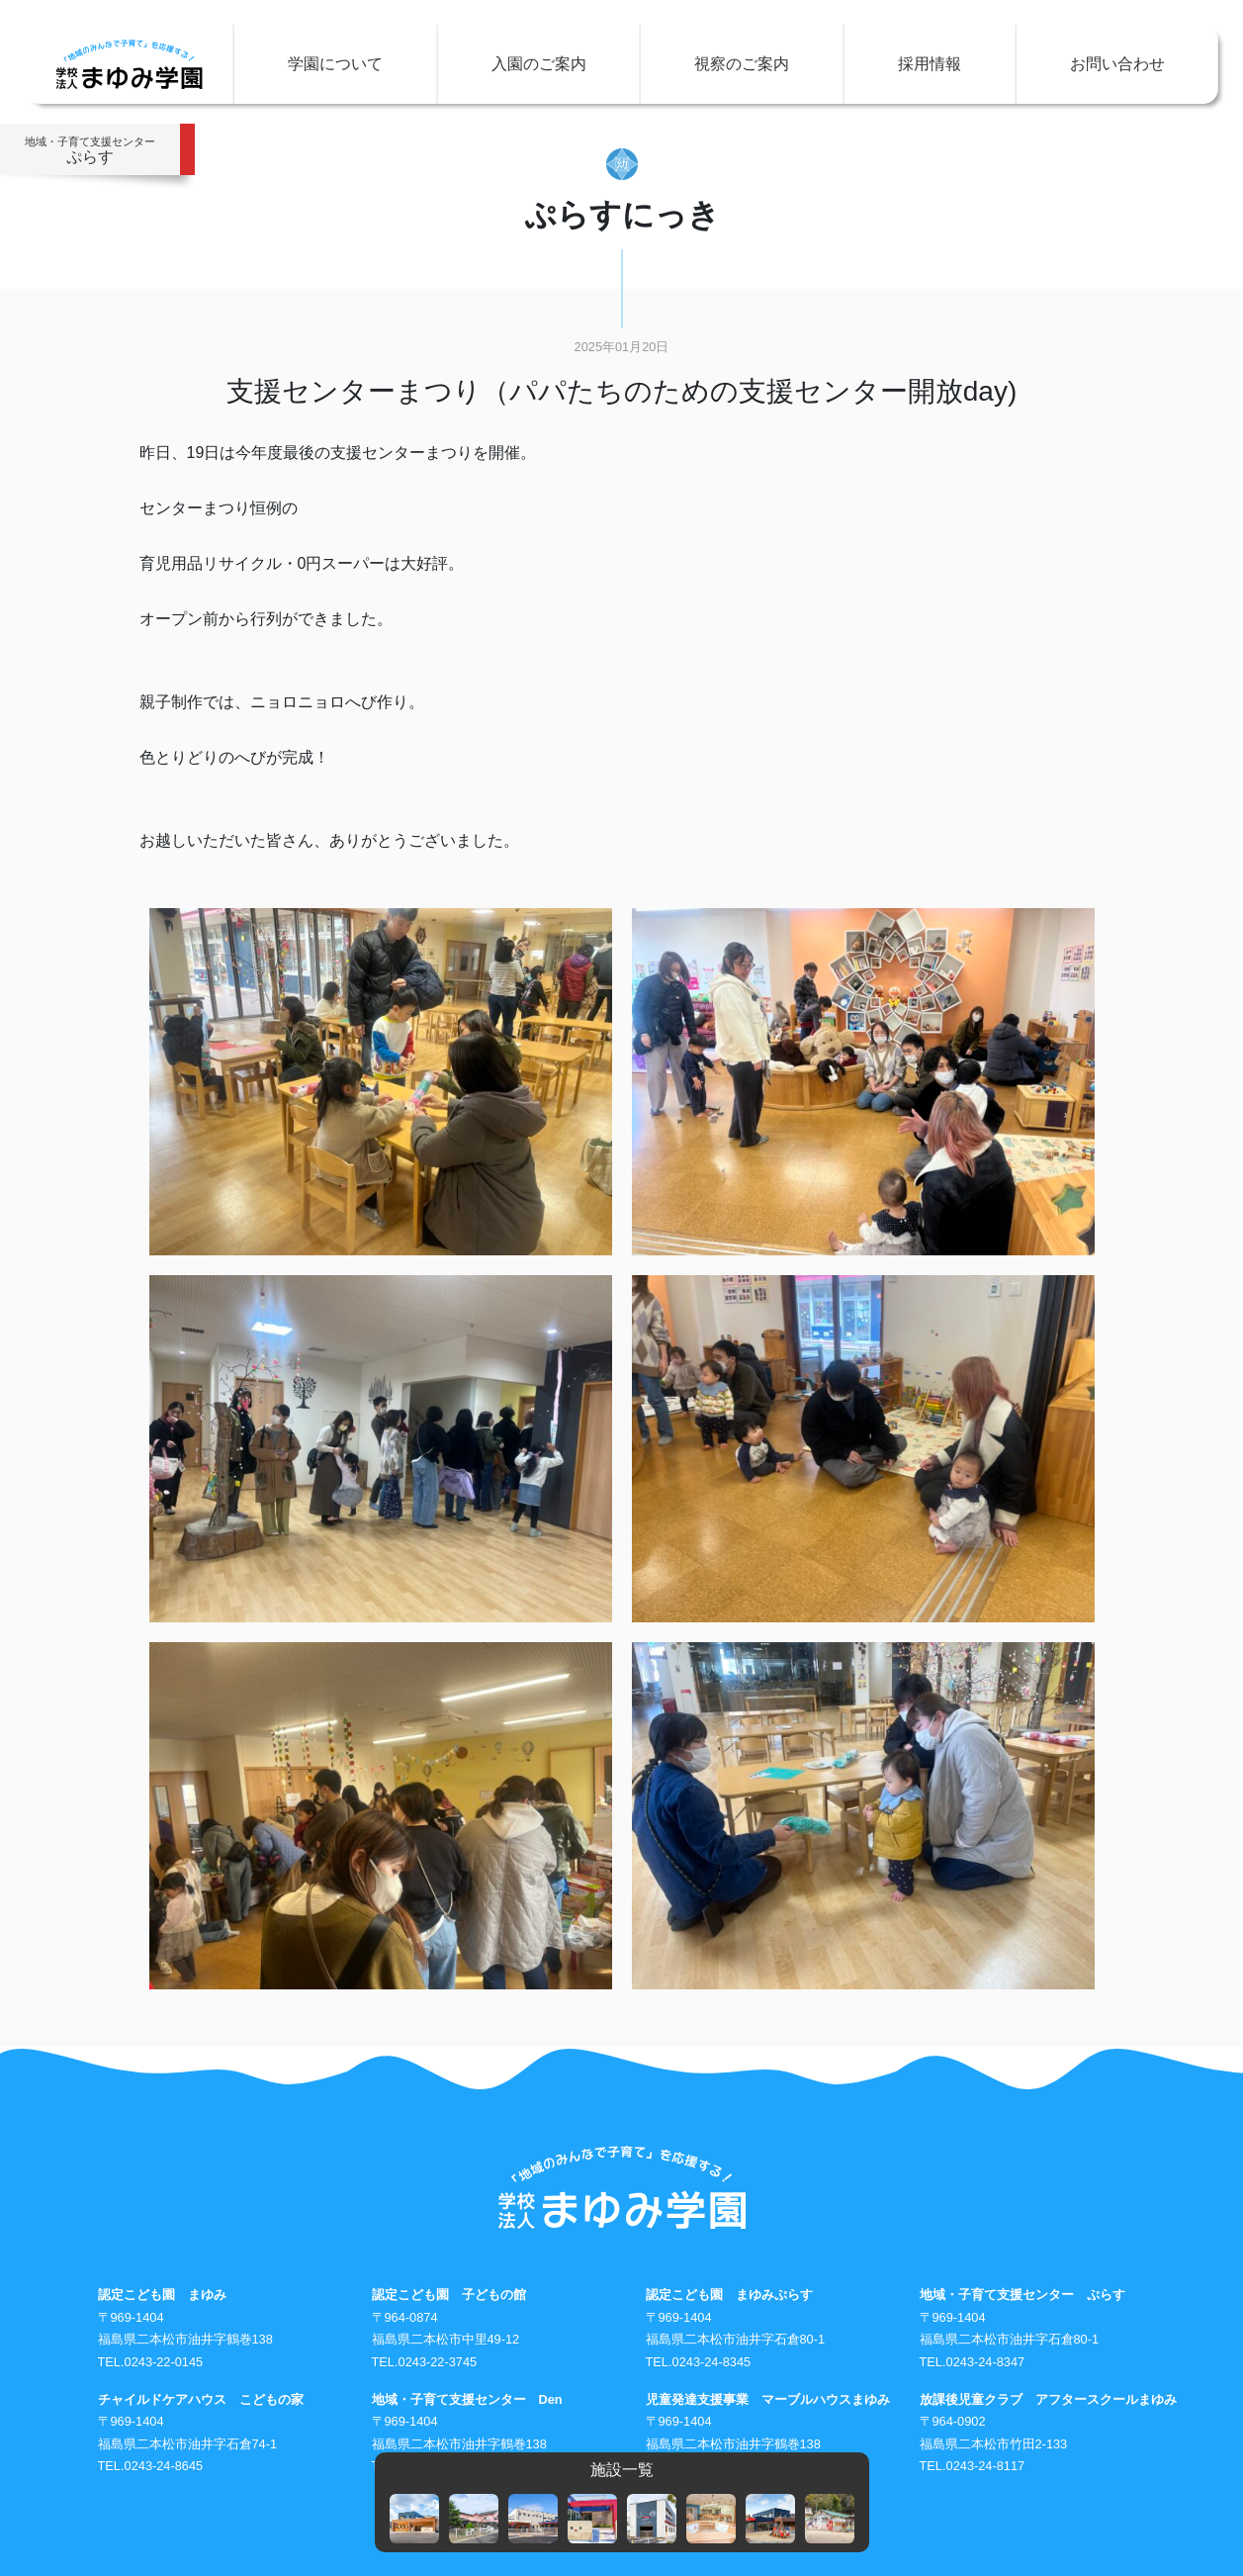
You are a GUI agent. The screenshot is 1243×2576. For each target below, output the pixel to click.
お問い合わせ (1117, 63)
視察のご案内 (741, 63)
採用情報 (929, 63)
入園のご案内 (538, 63)
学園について (335, 63)
